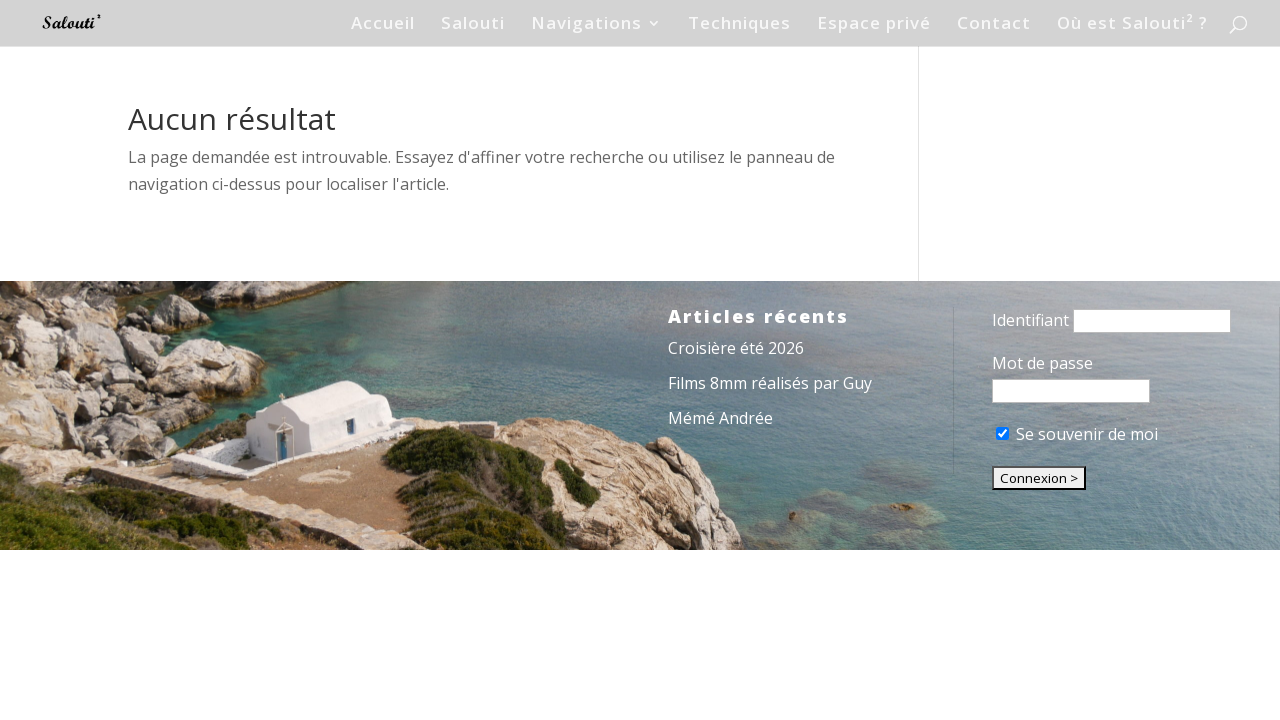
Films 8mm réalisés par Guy (770, 383)
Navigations (586, 25)
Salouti (473, 25)
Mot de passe (1042, 363)
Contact (994, 25)
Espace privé (874, 25)
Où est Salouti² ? (1132, 25)
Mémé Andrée (720, 418)
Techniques (739, 25)
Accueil (383, 25)
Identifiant (1030, 320)
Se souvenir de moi (1077, 434)
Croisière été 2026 (736, 348)
